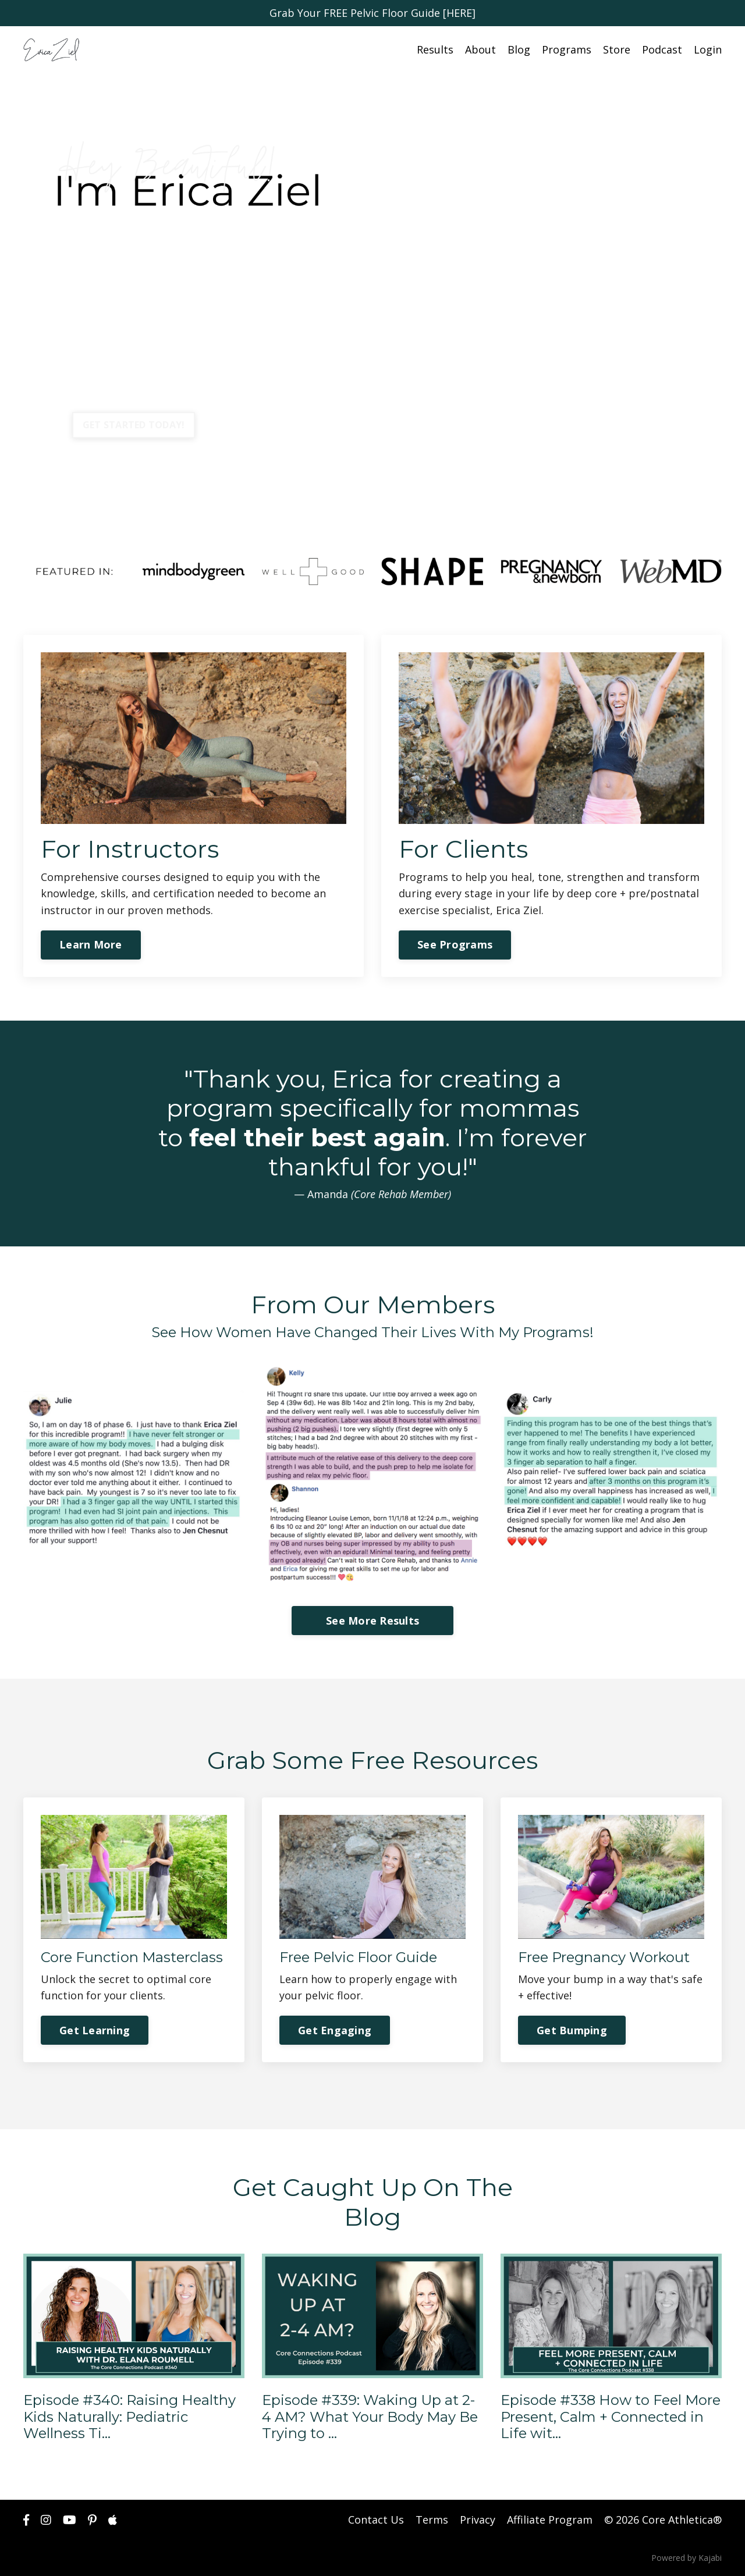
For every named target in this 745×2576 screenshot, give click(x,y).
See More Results (372, 1621)
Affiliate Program (550, 2520)
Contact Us (376, 2520)
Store (616, 49)
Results (435, 49)
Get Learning (94, 2030)
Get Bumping (572, 2030)
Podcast (662, 49)
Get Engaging (334, 2030)
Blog (519, 49)
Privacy (477, 2520)
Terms (432, 2520)
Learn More (90, 944)
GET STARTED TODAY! (134, 424)
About (480, 49)
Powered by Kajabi (686, 2557)
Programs (566, 49)
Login (708, 49)
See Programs (454, 944)
